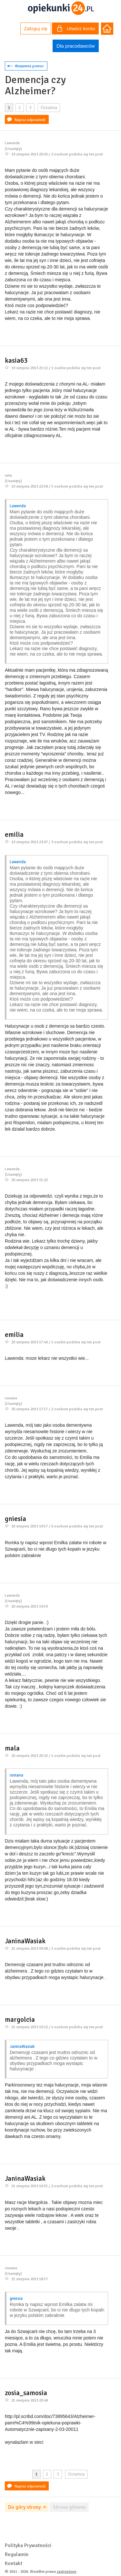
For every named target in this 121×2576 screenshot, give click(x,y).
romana (16, 1775)
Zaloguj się (35, 28)
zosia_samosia (26, 2393)
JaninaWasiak (25, 1941)
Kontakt (13, 2563)
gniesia (15, 1519)
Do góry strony (24, 2507)
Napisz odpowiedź (30, 119)
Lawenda (18, 506)
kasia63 (16, 360)
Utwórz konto (76, 29)
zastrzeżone (66, 2571)
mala (12, 1748)
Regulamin (16, 2554)
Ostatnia (49, 107)
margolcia (20, 2019)
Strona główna (69, 2507)
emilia (14, 834)
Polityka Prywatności (28, 2545)
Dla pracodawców (75, 46)
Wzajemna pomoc (29, 66)
